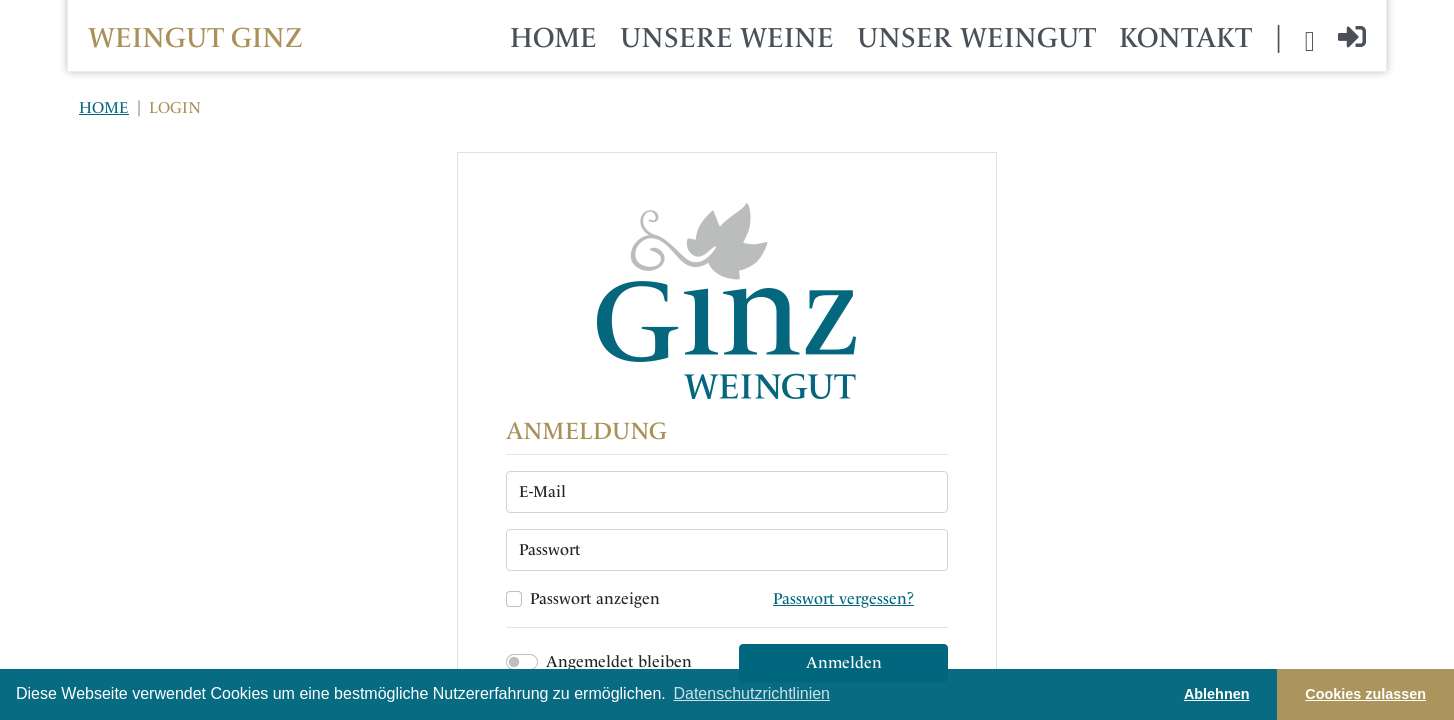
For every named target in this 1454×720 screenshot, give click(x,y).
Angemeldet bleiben (619, 661)
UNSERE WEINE (727, 37)
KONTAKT (1185, 37)
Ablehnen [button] (1217, 694)
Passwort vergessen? (843, 598)
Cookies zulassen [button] (1365, 694)
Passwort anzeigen (595, 598)
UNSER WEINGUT (976, 37)
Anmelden (844, 662)
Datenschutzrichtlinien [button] (751, 693)
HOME (553, 37)
